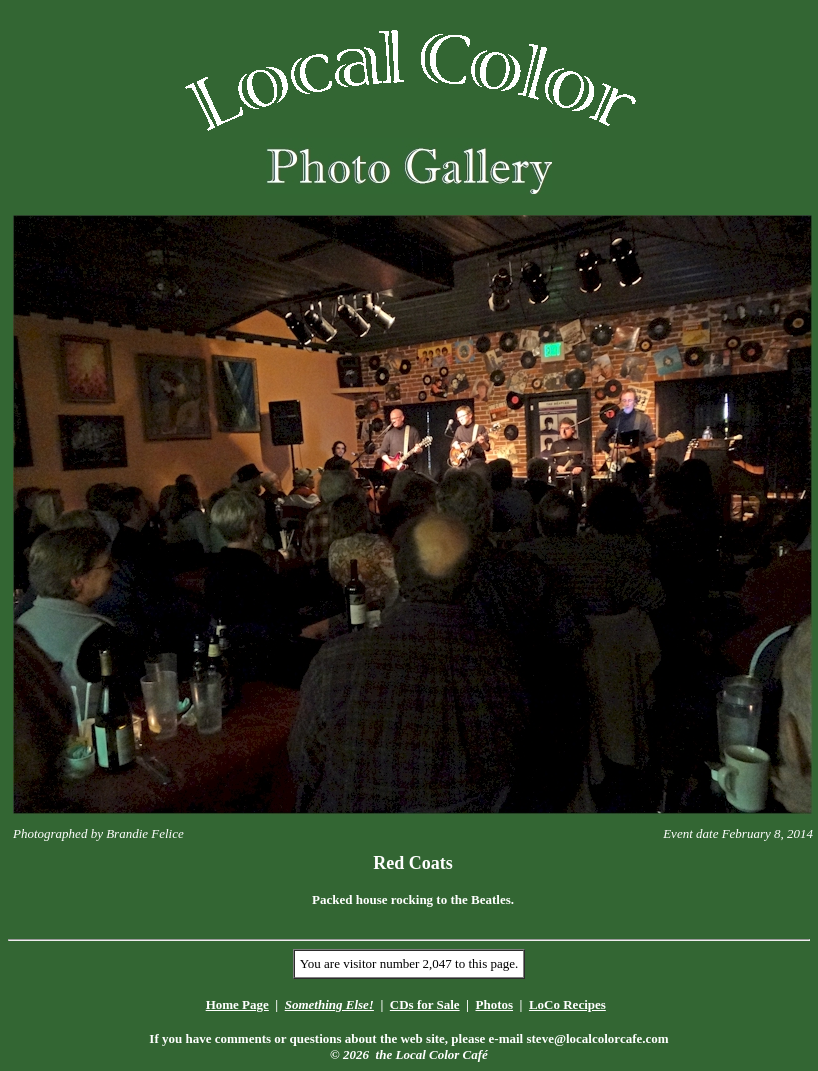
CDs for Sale (425, 1004)
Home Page (237, 1004)
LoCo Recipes (567, 1004)
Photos (494, 1004)
